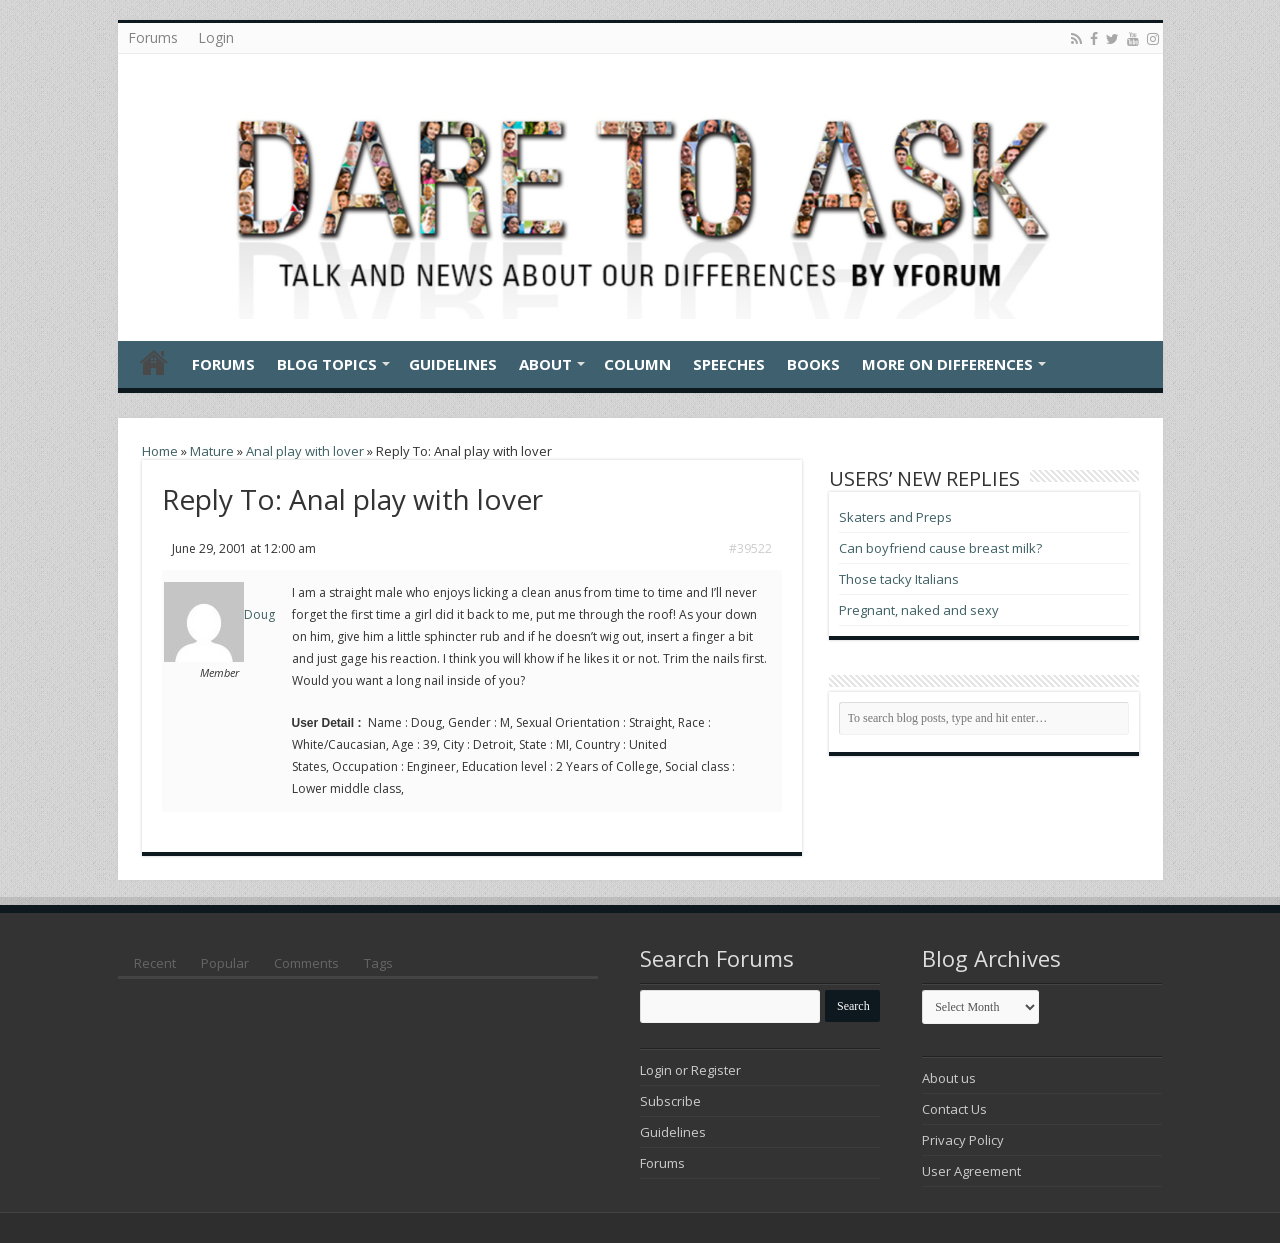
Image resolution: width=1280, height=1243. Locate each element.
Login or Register (690, 1070)
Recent (155, 963)
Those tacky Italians (899, 579)
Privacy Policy (963, 1140)
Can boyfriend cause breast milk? (940, 548)
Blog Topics (327, 364)
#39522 (750, 548)
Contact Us (954, 1109)
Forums (153, 37)
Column (637, 364)
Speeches (729, 364)
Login (216, 37)
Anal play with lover (305, 451)
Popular (225, 963)
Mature (212, 451)
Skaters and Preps (895, 517)
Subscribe (670, 1101)
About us (949, 1078)
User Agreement (971, 1171)
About (545, 364)
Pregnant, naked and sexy (919, 610)
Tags (378, 963)
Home (154, 362)
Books (813, 364)
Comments (306, 963)
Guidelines (453, 364)
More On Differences (947, 364)
